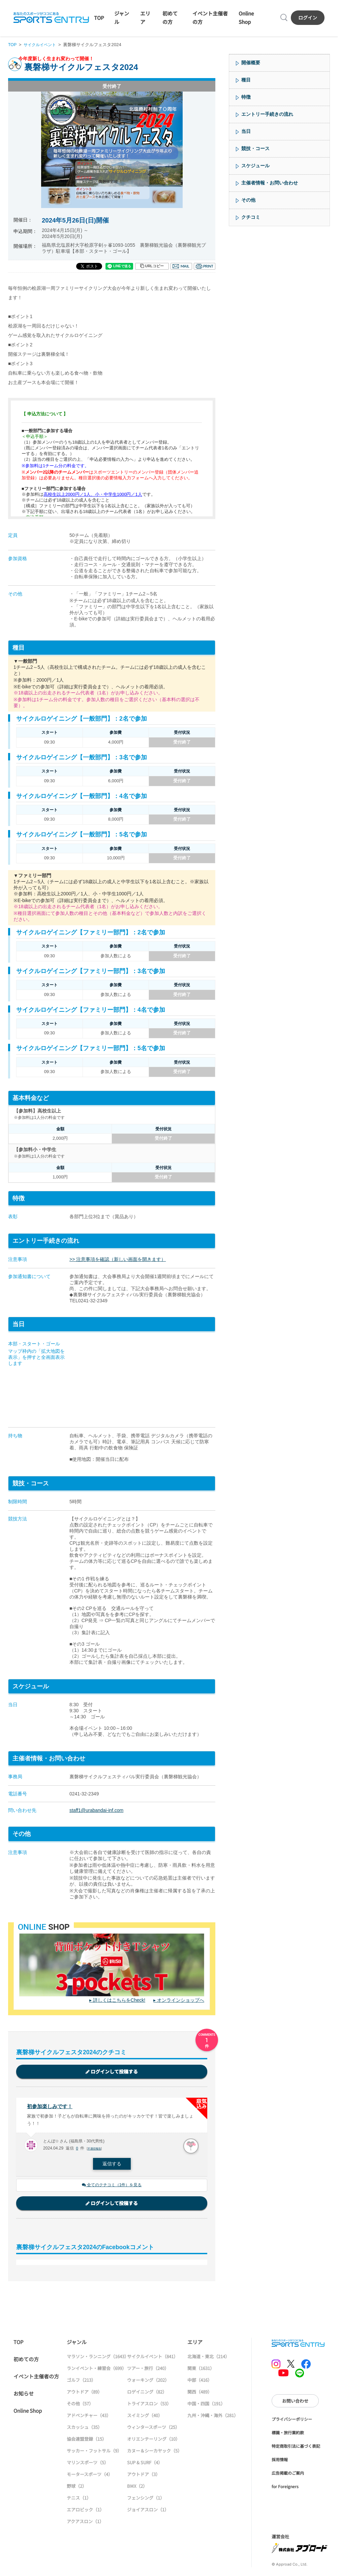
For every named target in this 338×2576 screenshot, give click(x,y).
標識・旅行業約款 (288, 2434)
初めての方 (26, 2360)
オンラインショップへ (180, 2000)
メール (181, 266)
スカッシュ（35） (84, 2429)
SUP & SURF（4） (144, 2464)
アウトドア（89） (84, 2393)
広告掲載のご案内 (288, 2474)
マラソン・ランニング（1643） (98, 2358)
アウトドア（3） (143, 2476)
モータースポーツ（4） (90, 2476)
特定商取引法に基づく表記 (296, 2447)
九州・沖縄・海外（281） (212, 2417)
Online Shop (27, 2412)
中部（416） (199, 2381)
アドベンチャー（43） (89, 2417)
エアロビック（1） (85, 2511)
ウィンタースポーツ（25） (153, 2429)
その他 (248, 200)
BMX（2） (137, 2487)
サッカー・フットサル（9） (94, 2452)
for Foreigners (285, 2488)
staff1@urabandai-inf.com (96, 1810)
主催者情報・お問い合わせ (269, 182)
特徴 (246, 97)
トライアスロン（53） (149, 2405)
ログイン (307, 17)
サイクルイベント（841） (152, 2358)
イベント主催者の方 (36, 2377)
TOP (99, 17)
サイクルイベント (41, 44)
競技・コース (255, 148)
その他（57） (80, 2405)
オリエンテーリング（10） (153, 2440)
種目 (246, 79)
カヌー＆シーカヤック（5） (154, 2452)
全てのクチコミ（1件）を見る (111, 2186)
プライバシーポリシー (292, 2421)
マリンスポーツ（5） (88, 2464)
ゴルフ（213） (81, 2381)
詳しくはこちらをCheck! (119, 2000)
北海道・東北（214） (208, 2358)
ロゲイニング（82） (147, 2393)
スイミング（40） (144, 2417)
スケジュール (255, 165)
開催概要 (250, 62)
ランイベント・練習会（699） (96, 2370)
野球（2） (77, 2487)
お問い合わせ (295, 2402)
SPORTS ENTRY (51, 17)
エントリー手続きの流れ (267, 114)
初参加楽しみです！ (51, 2107)
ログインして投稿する (112, 2071)
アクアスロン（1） (85, 2523)
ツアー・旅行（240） (148, 2370)
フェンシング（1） (145, 2499)
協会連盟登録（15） (86, 2440)
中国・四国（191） (206, 2405)
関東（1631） (200, 2370)
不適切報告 (95, 2149)
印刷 (204, 266)
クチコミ (250, 217)
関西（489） (199, 2393)
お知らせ (23, 2395)
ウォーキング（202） (148, 2381)
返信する (111, 2164)
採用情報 (280, 2461)
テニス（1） (79, 2499)
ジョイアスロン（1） (148, 2511)
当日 (246, 131)
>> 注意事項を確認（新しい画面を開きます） (117, 1259)
